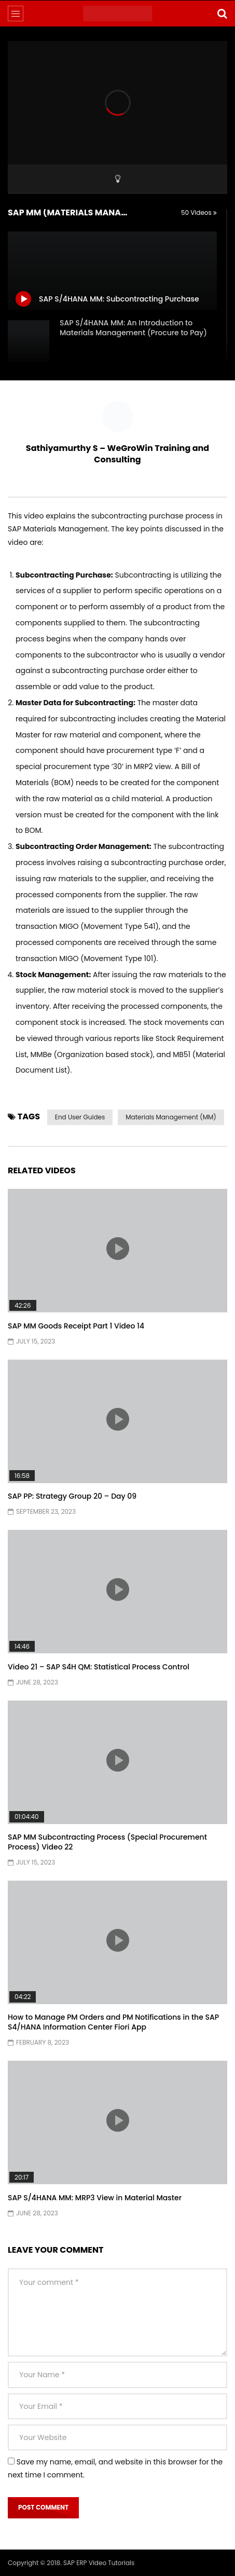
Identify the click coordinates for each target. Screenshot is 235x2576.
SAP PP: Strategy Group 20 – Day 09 (72, 1496)
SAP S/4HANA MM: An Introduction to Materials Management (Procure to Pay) (133, 328)
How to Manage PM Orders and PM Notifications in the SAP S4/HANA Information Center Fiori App (113, 2022)
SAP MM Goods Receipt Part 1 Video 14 (76, 1326)
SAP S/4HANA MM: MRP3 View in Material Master (95, 2198)
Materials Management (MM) (171, 1117)
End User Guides (80, 1117)
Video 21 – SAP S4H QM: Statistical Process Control (98, 1667)
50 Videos (199, 212)
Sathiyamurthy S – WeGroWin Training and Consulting (117, 453)
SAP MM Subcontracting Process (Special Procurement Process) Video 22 (107, 1842)
